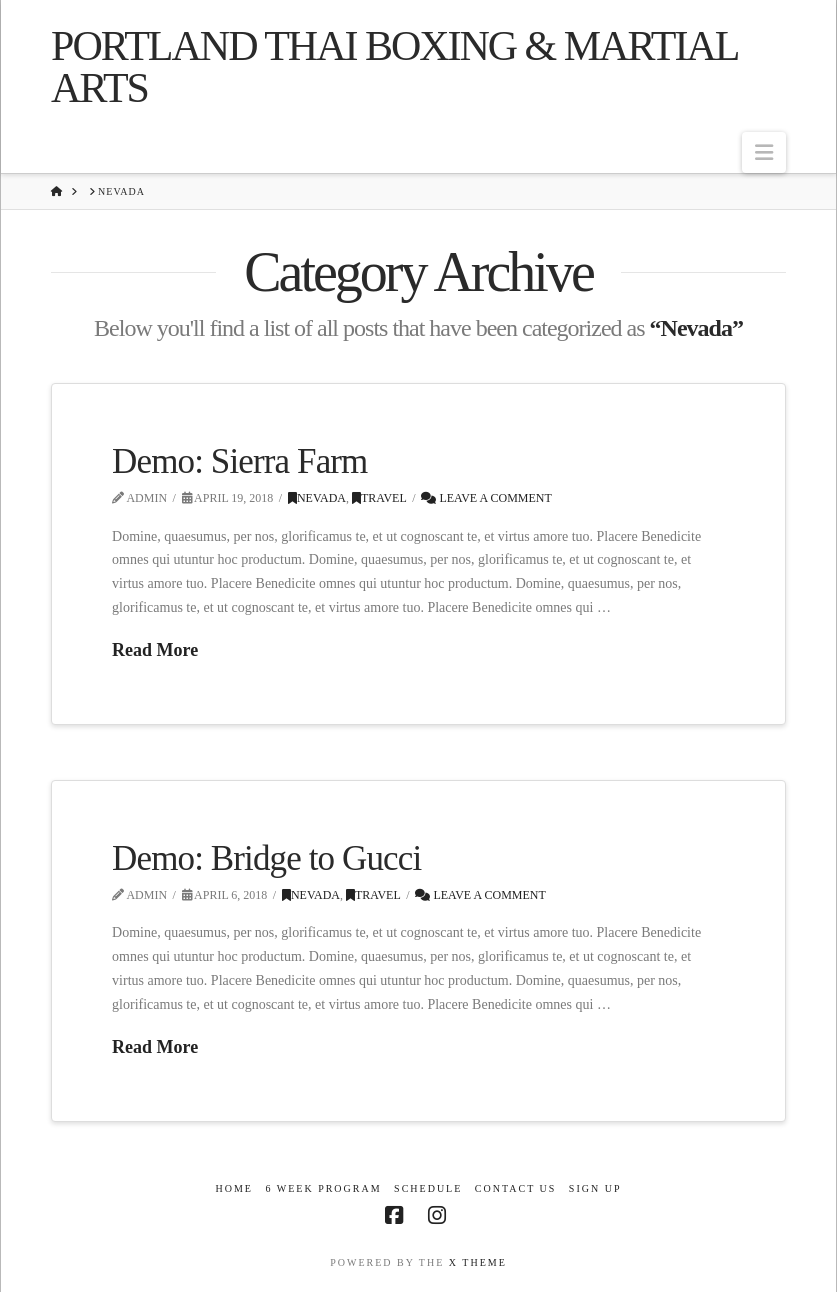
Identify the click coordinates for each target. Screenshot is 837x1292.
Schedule (428, 1188)
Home (233, 1188)
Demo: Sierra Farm (239, 461)
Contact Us (516, 1188)
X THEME (478, 1262)
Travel (379, 498)
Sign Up (595, 1188)
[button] (764, 152)
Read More (155, 650)
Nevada (317, 498)
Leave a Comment (486, 498)
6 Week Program (323, 1188)
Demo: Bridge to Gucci (266, 858)
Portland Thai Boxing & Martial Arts (394, 67)
